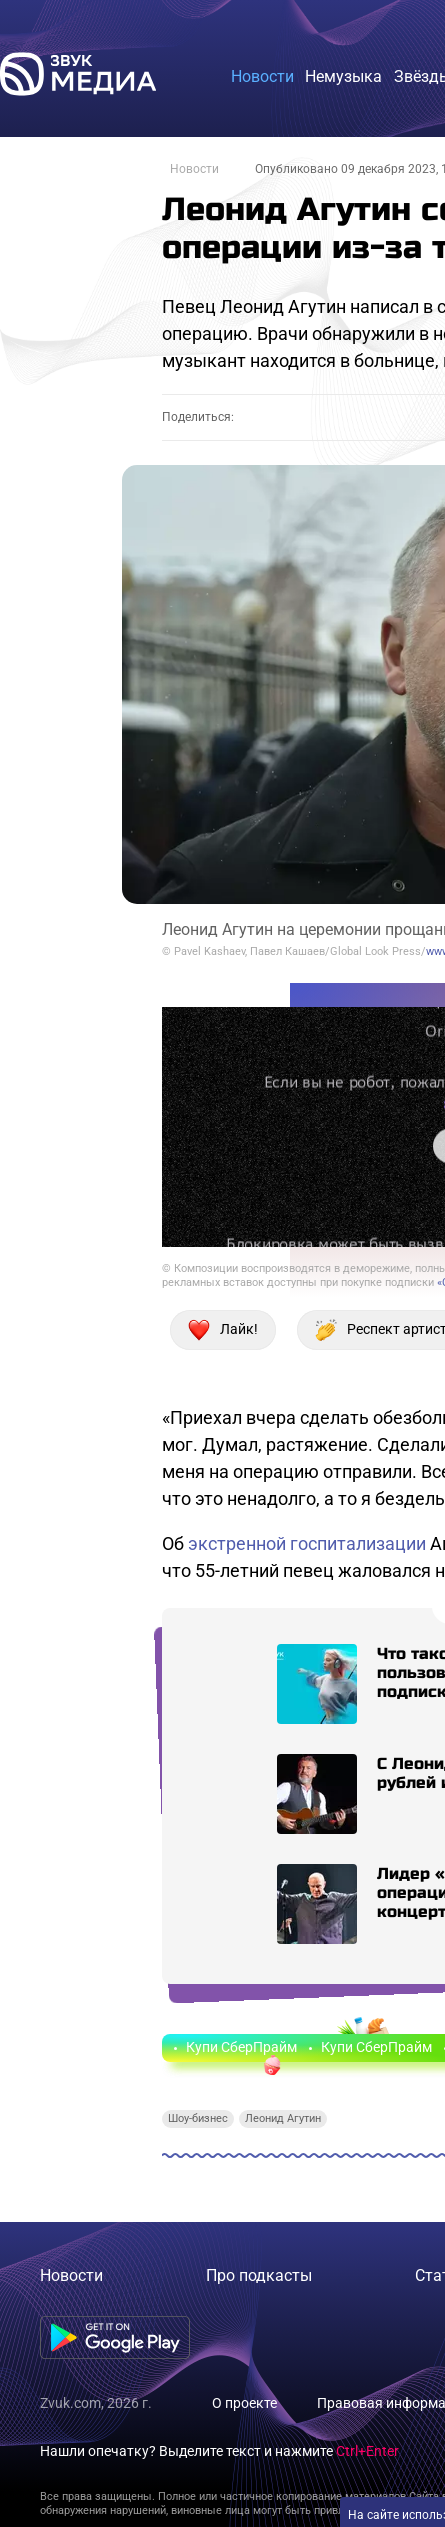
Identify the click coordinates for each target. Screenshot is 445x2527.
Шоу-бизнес (198, 2118)
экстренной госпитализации (307, 1543)
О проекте (244, 2403)
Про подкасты (259, 2275)
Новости (194, 169)
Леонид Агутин (283, 2118)
